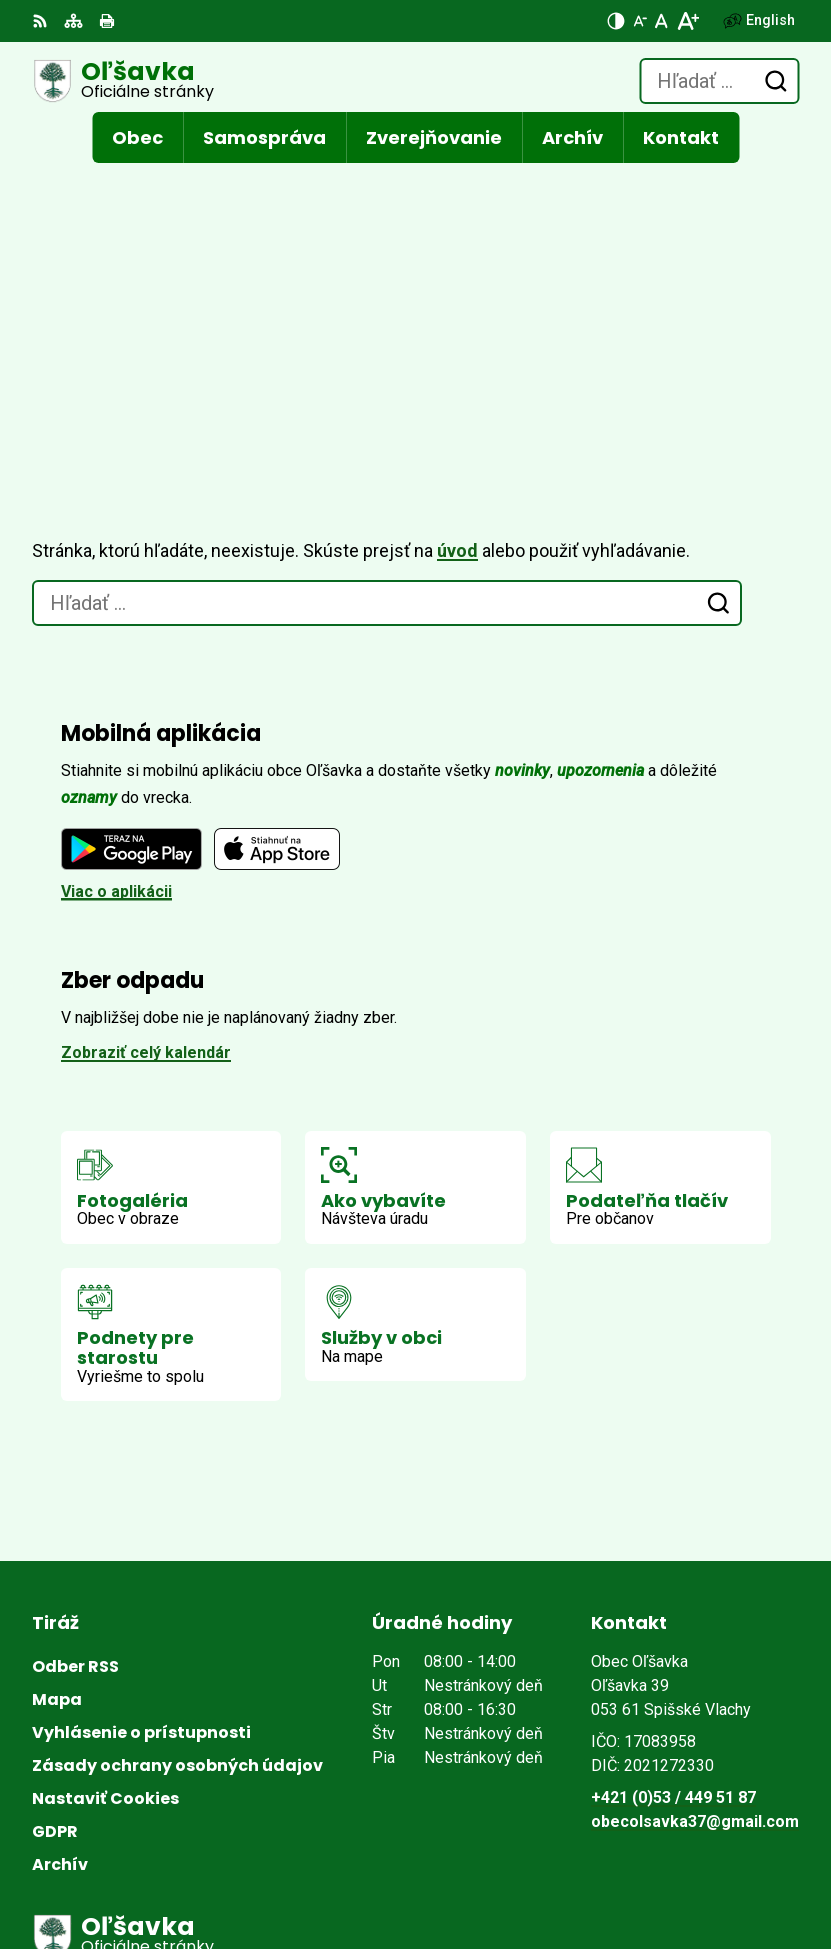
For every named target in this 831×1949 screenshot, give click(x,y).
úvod (457, 289)
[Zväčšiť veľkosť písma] (687, 21)
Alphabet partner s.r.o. (305, 1840)
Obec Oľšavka (270, 1867)
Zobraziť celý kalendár (146, 791)
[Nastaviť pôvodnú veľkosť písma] (661, 21)
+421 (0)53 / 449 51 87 (673, 1536)
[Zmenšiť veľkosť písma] (640, 21)
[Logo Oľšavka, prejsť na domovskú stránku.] (123, 81)
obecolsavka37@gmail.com (695, 1560)
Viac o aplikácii (116, 630)
